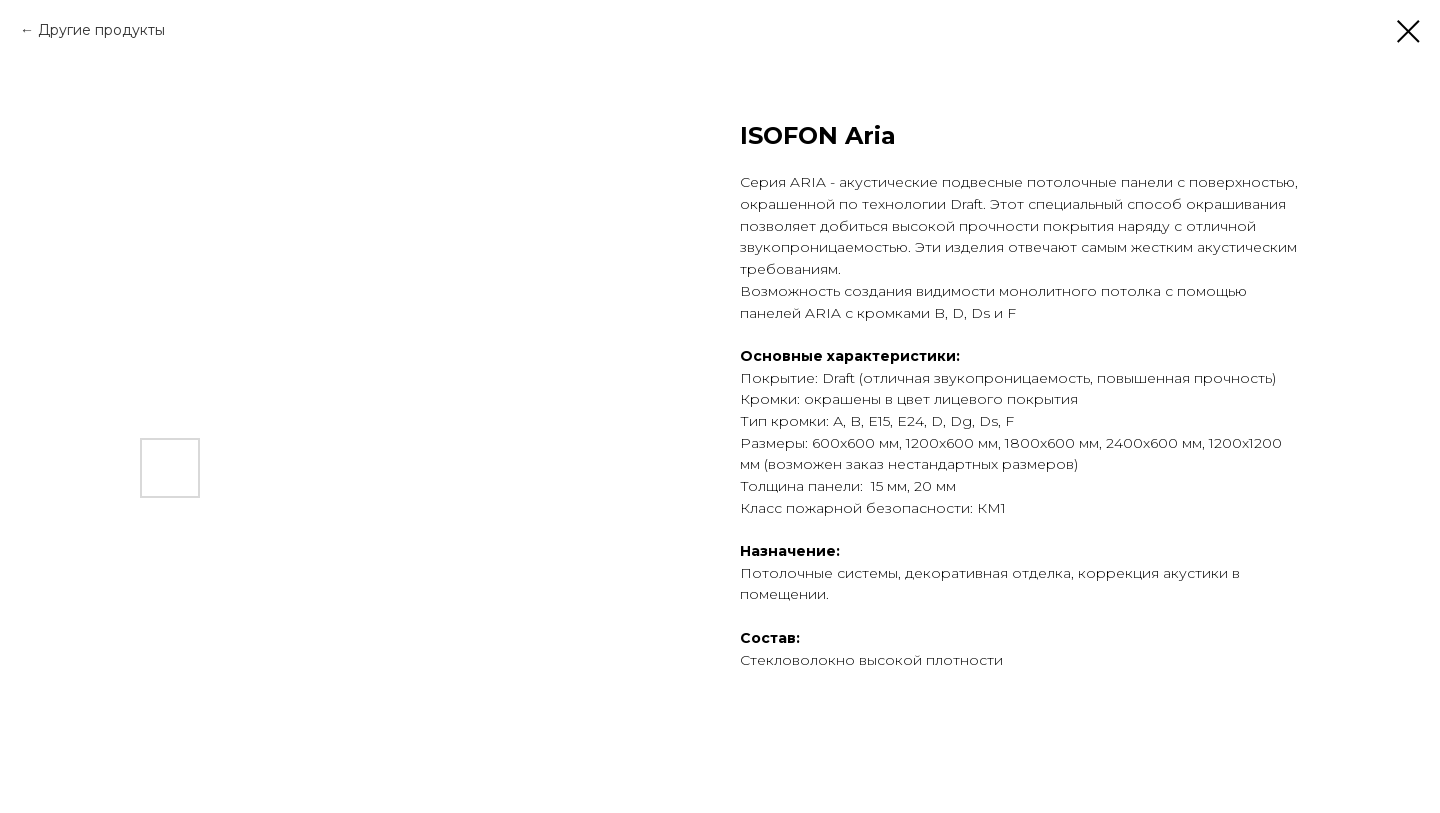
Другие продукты (101, 30)
